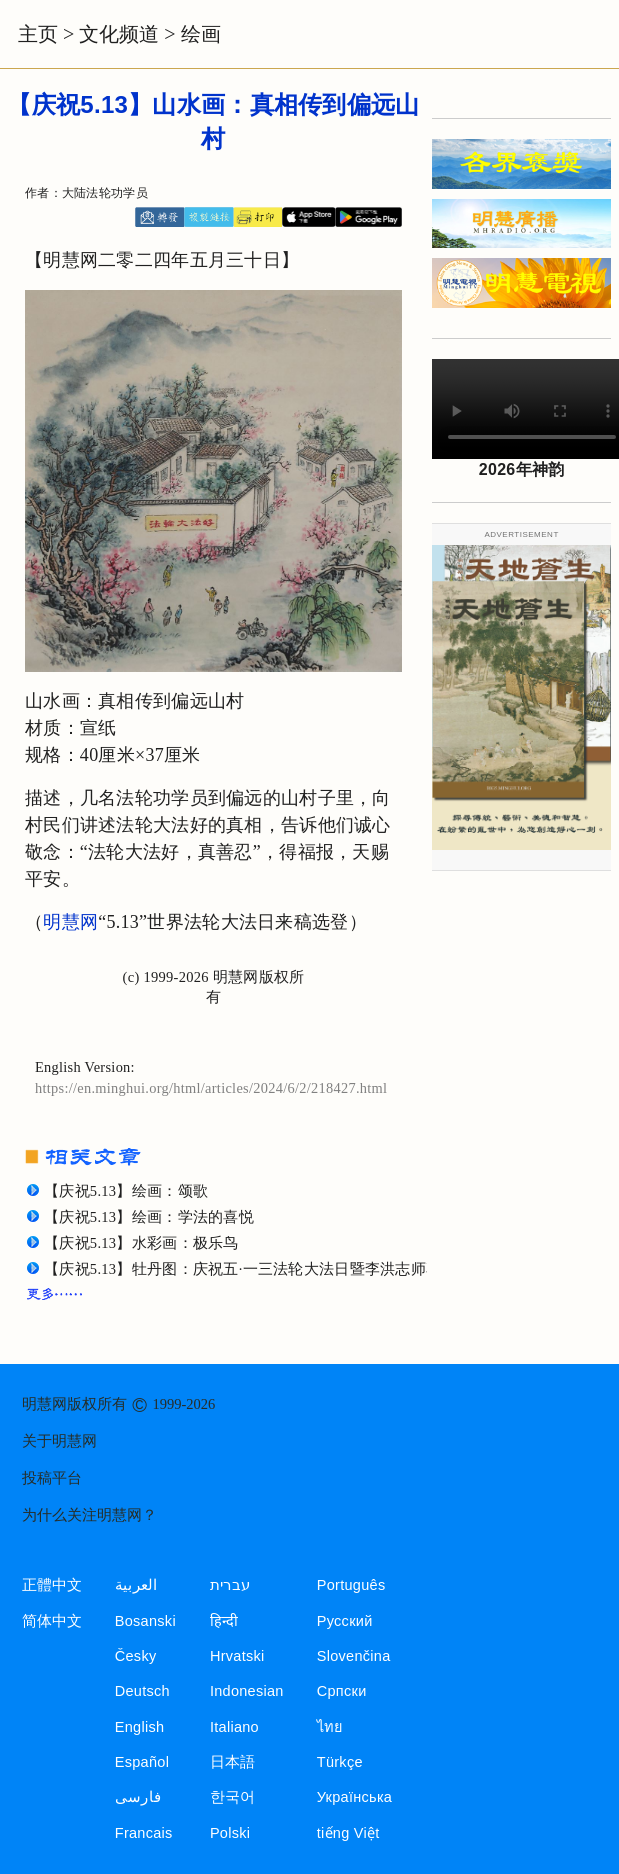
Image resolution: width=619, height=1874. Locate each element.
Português (351, 1585)
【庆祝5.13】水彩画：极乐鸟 (141, 1243)
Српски (342, 1691)
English (140, 1727)
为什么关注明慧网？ (89, 1515)
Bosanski (145, 1621)
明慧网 (70, 922)
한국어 (233, 1797)
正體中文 (52, 1585)
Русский (345, 1621)
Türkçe (340, 1762)
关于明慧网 (59, 1441)
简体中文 (52, 1621)
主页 (38, 34)
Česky (136, 1656)
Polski (230, 1833)
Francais (144, 1833)
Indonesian (247, 1691)
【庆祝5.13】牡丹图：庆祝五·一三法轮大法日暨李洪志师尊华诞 (258, 1269)
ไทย (330, 1727)
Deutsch (142, 1691)
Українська (354, 1797)
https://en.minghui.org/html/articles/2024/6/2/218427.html (211, 1088)
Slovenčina (354, 1656)
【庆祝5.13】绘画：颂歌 (126, 1191)
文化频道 (119, 34)
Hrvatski (237, 1656)
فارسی (138, 1797)
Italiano (234, 1727)
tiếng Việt (348, 1833)
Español (142, 1762)
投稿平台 (52, 1478)
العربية (136, 1585)
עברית (230, 1585)
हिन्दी (224, 1621)
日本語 (233, 1762)
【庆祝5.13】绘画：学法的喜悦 (149, 1217)
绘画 (201, 34)
